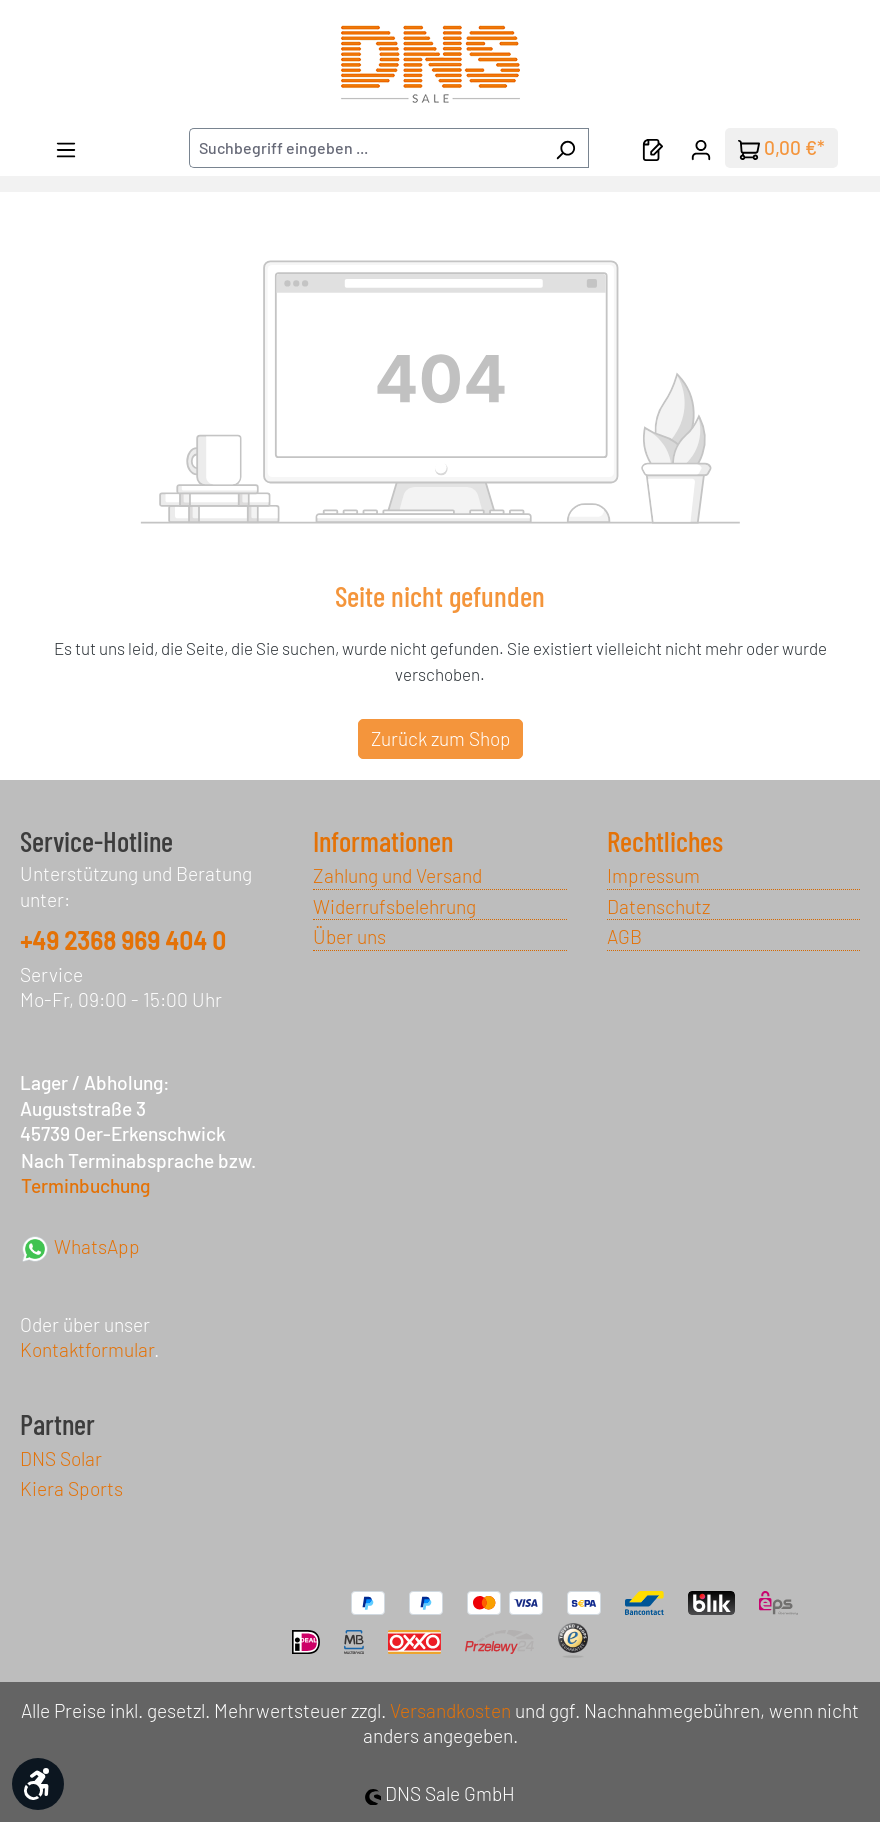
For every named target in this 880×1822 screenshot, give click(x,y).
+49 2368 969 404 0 (123, 941)
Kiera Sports (71, 1488)
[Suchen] (565, 148)
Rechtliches (665, 841)
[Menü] (66, 148)
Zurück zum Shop (440, 738)
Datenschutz (658, 906)
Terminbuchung (85, 1185)
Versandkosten (450, 1710)
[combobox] (366, 148)
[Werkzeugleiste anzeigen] (38, 1784)
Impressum (653, 875)
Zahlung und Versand (397, 875)
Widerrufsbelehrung (394, 906)
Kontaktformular (87, 1349)
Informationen (383, 841)
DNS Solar (61, 1458)
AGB (624, 936)
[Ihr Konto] (701, 148)
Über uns (349, 936)
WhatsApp (80, 1246)
